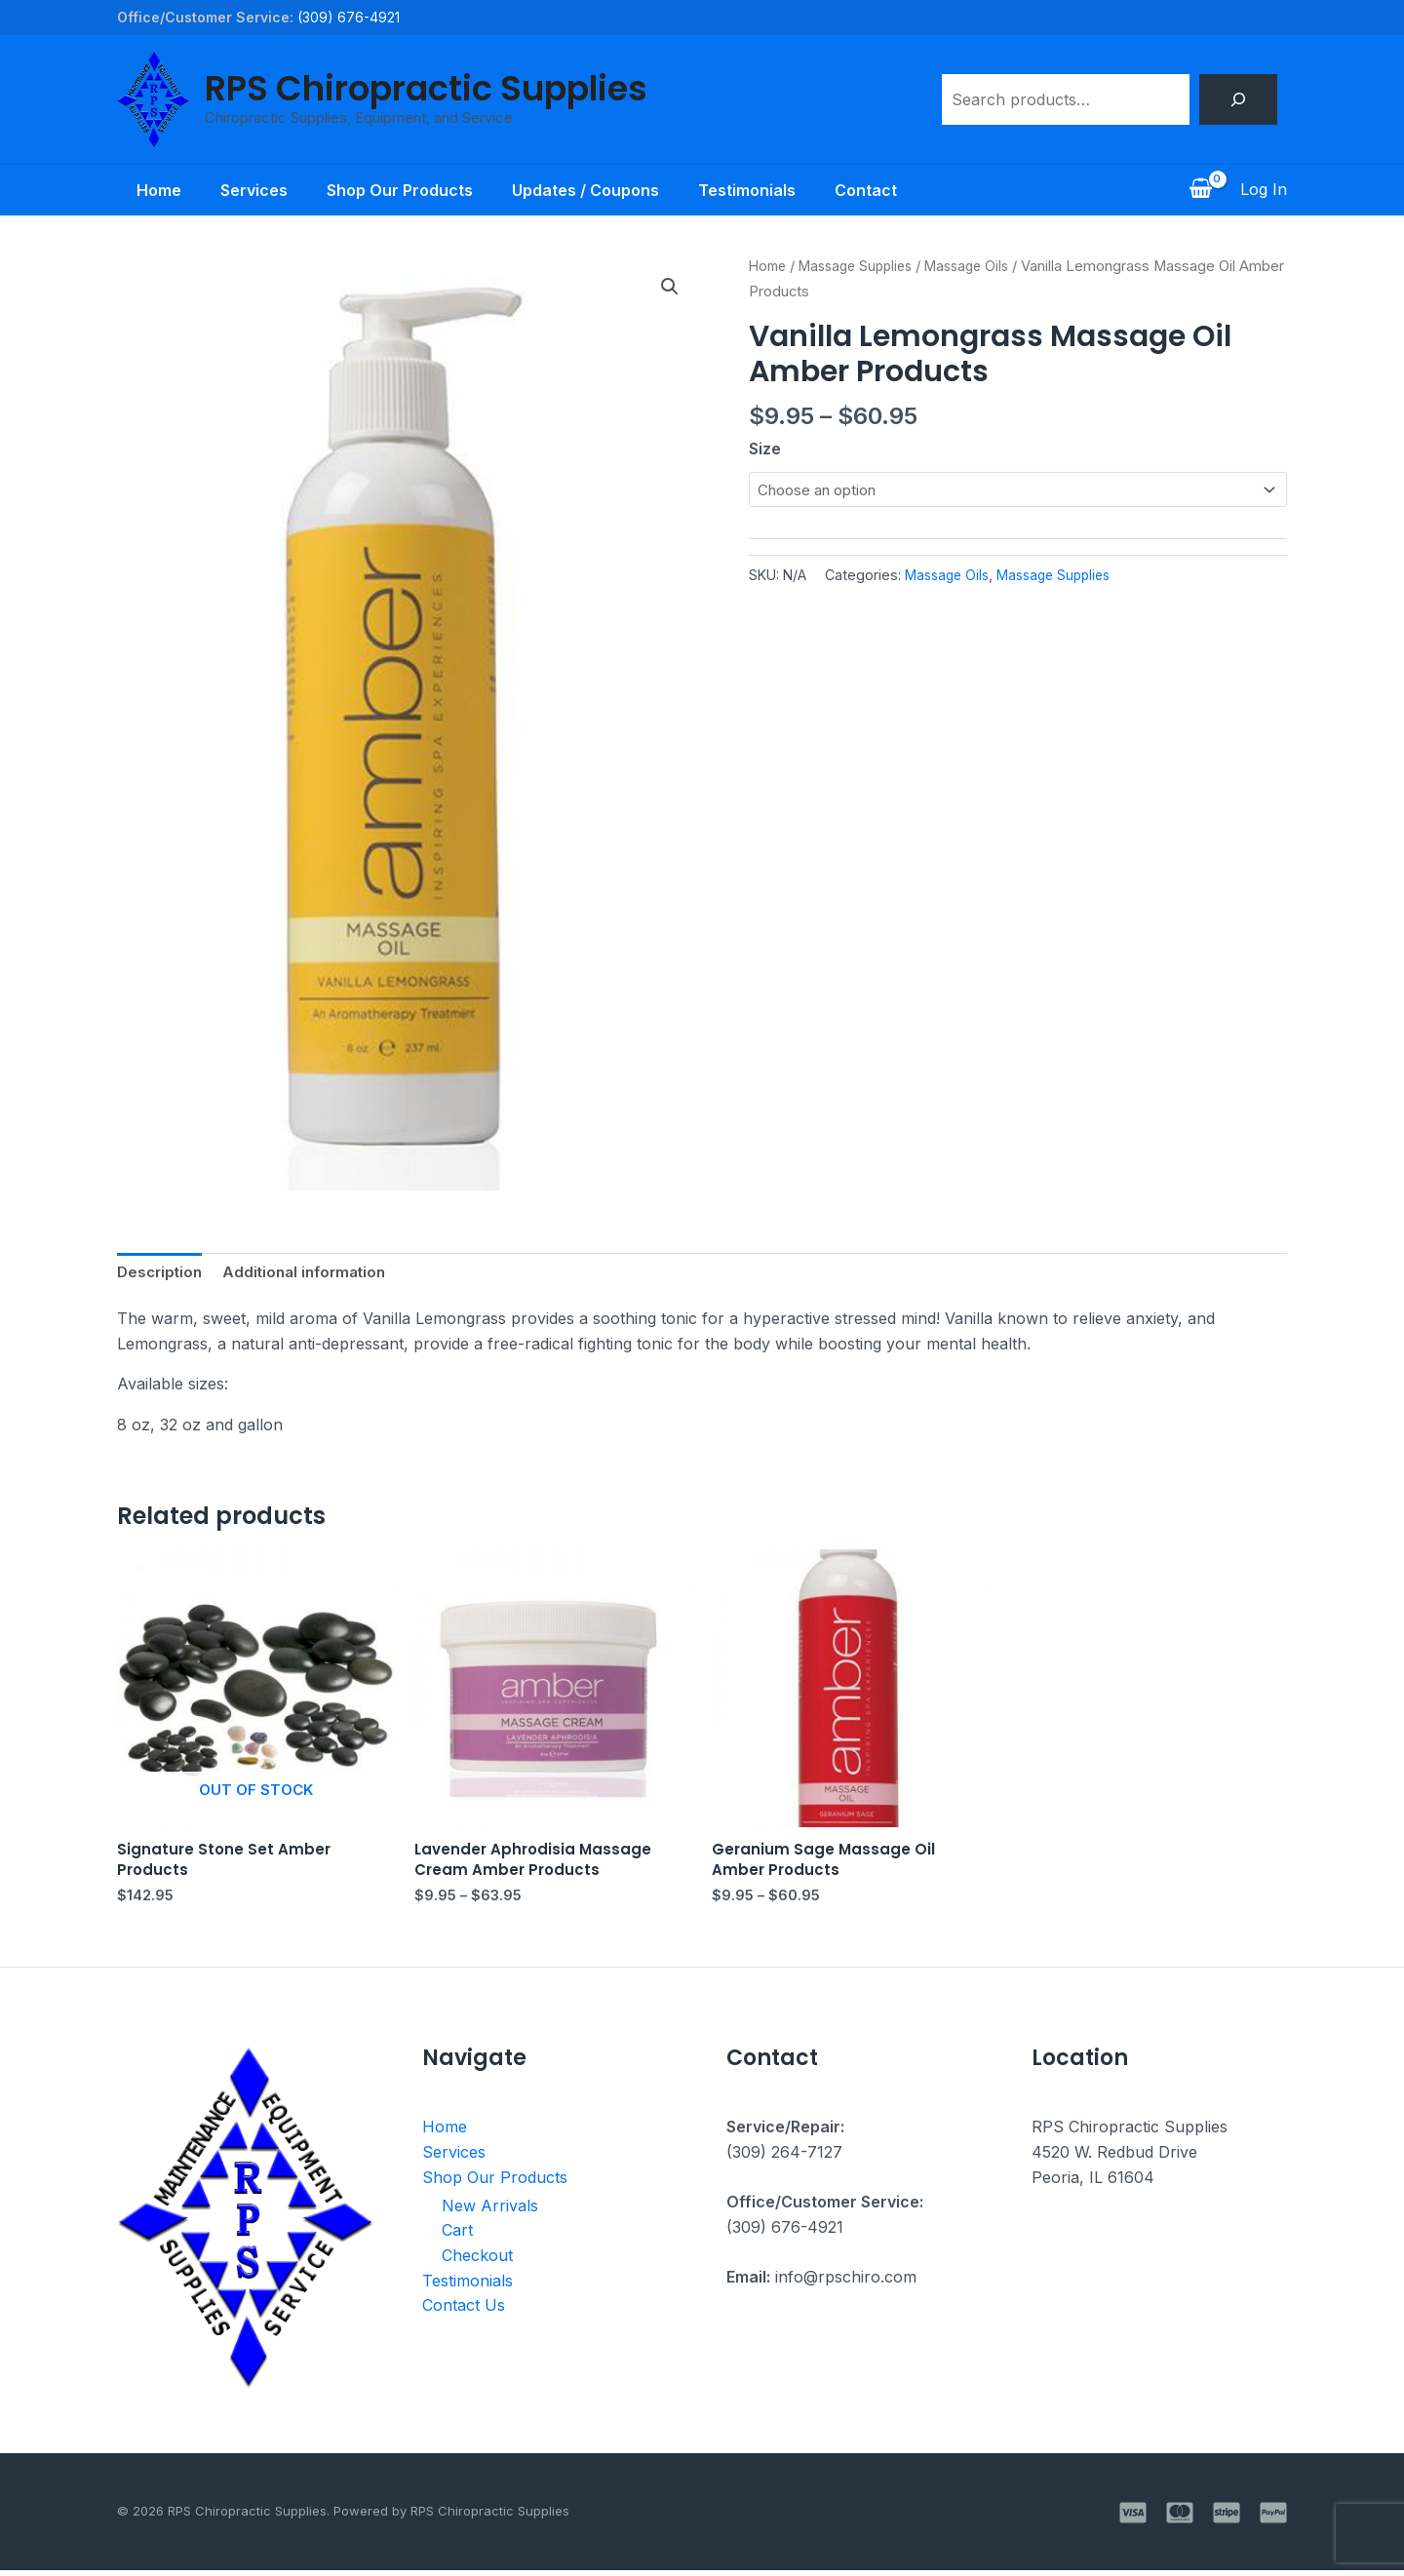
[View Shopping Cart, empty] (1200, 190)
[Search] (1238, 99)
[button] (668, 287)
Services (242, 190)
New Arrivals (490, 2212)
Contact (885, 190)
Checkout (477, 2262)
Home (139, 190)
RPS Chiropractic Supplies (426, 88)
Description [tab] (162, 1272)
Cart (457, 2236)
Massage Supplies (863, 266)
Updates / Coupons (589, 190)
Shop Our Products (396, 190)
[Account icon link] (1263, 190)
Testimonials (758, 190)
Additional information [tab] (313, 1272)
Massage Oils (982, 266)
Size (765, 448)
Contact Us (463, 2312)
